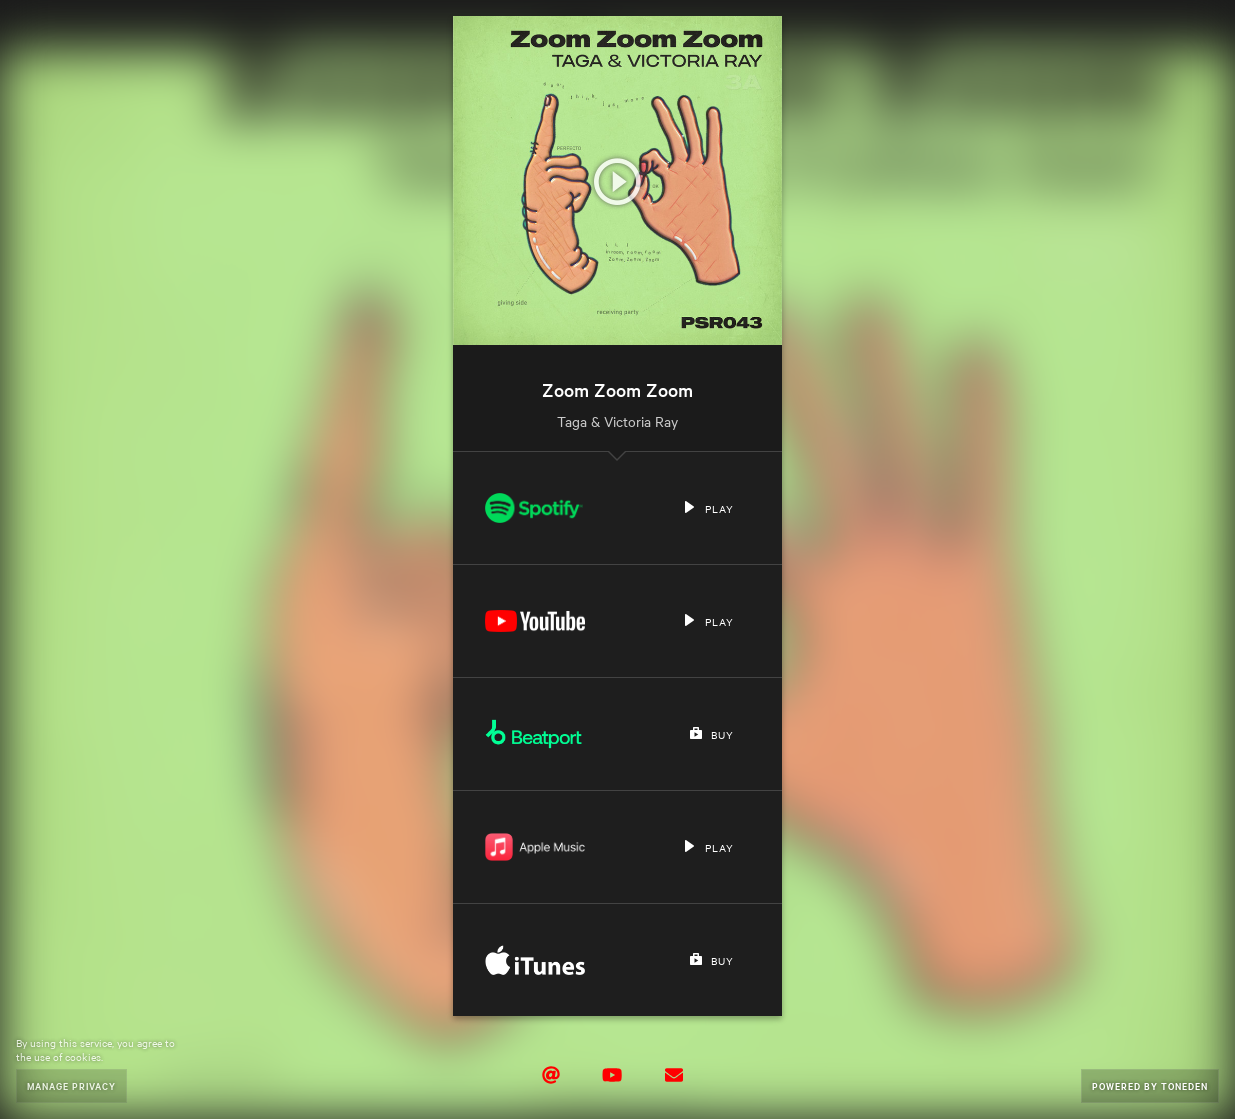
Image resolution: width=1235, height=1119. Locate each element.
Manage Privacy (71, 1085)
